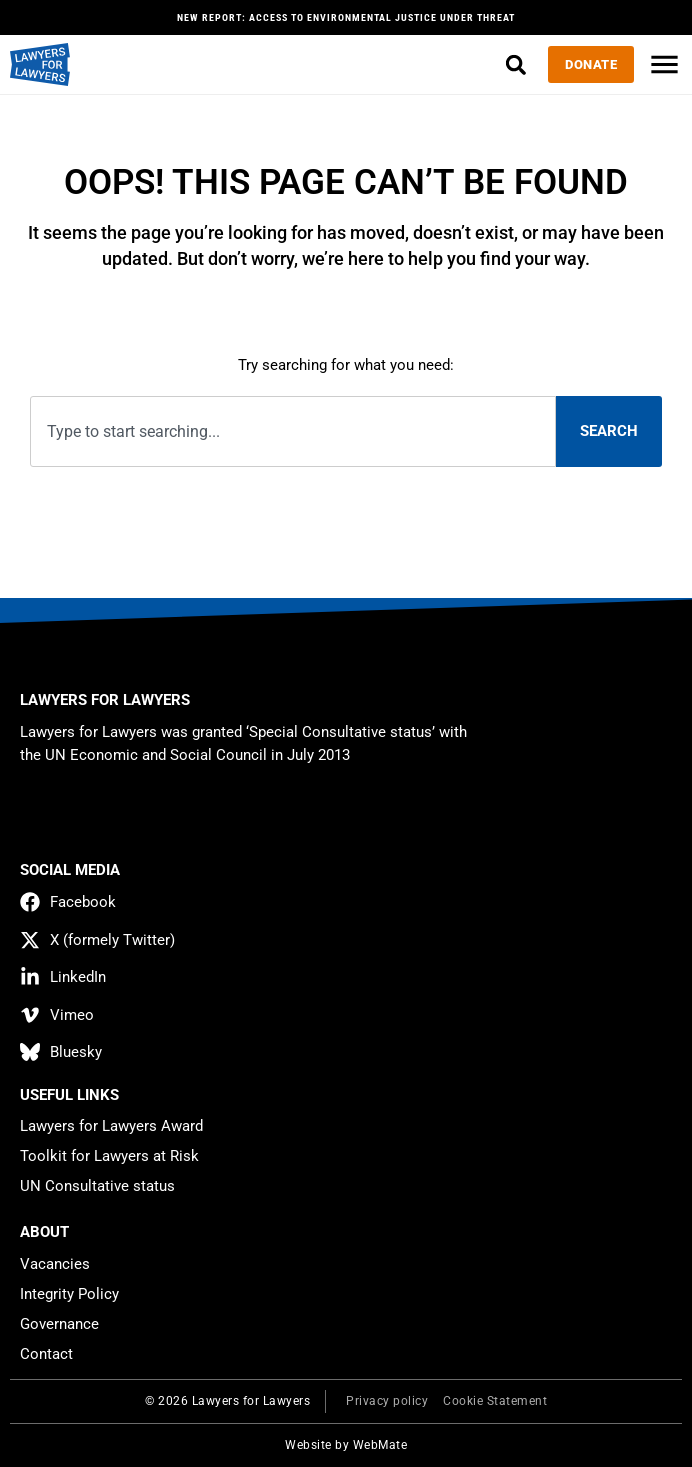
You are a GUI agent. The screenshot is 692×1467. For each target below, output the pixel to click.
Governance (59, 1324)
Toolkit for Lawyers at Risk (109, 1156)
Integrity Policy (69, 1294)
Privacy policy (387, 1401)
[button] (515, 64)
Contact (46, 1354)
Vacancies (55, 1264)
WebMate (380, 1445)
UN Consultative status (97, 1186)
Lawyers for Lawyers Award (111, 1126)
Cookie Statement (495, 1401)
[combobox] (293, 431)
